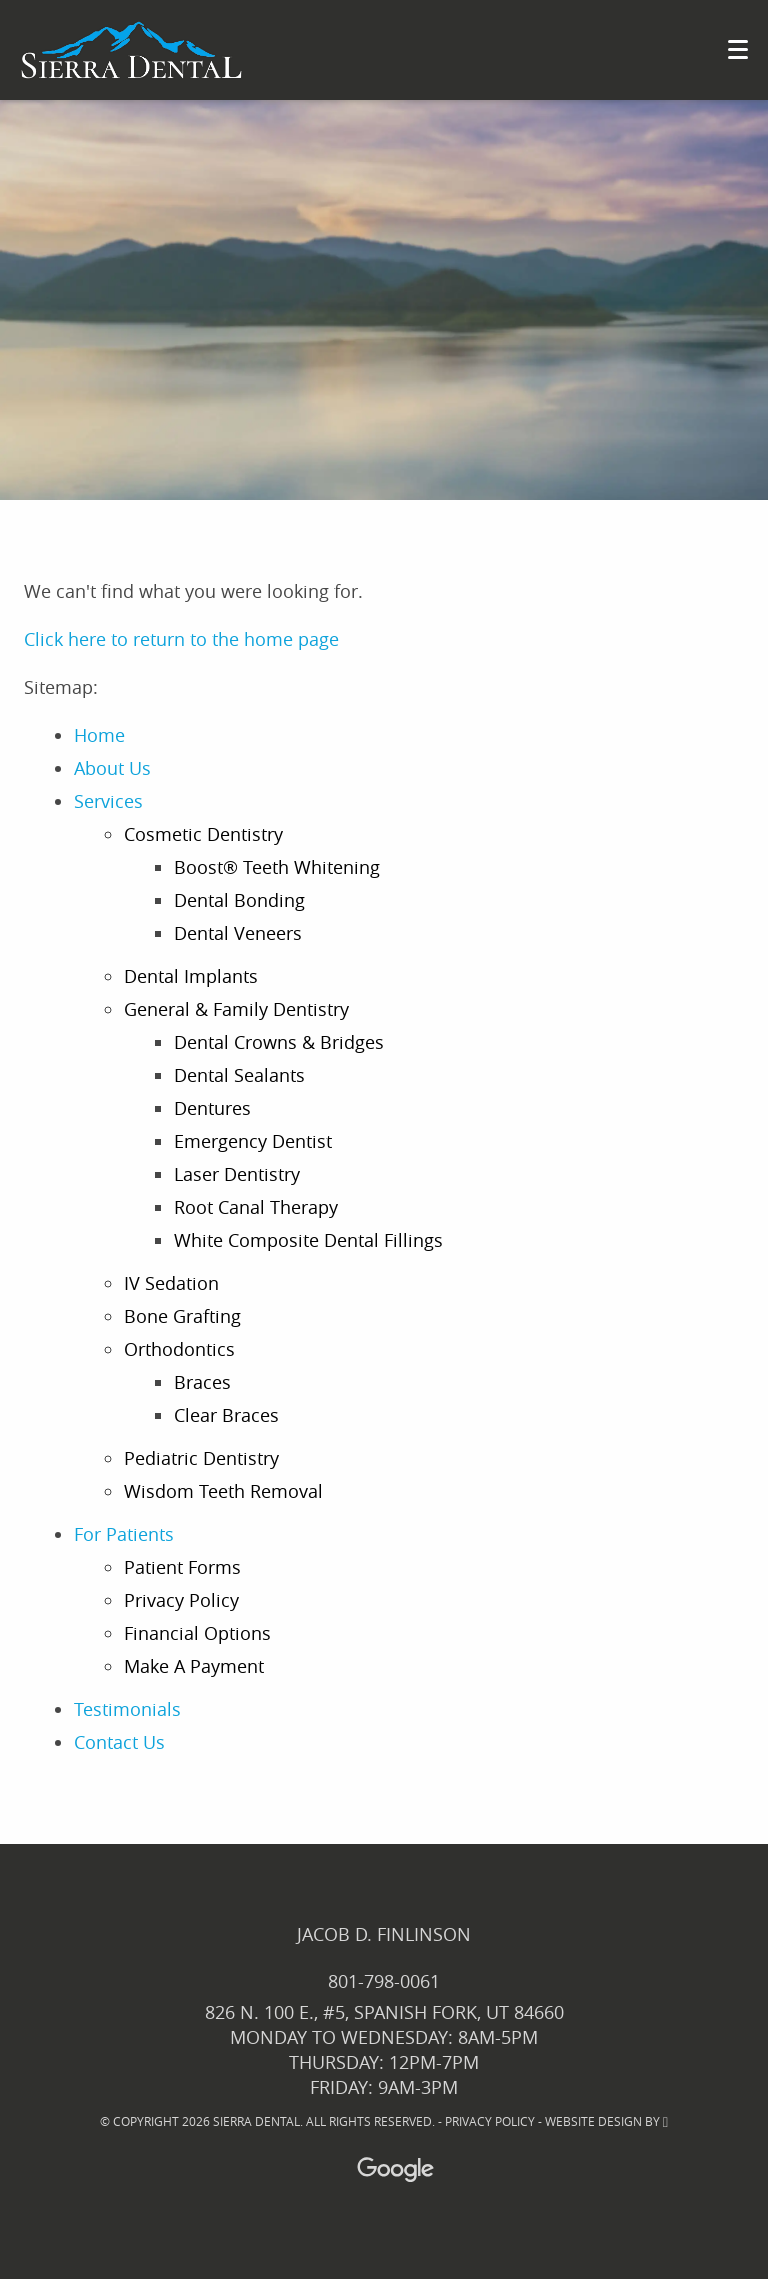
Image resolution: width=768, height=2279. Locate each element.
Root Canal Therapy (256, 1207)
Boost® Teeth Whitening (277, 867)
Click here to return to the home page (181, 639)
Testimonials (127, 1709)
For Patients (124, 1534)
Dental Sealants (239, 1075)
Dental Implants (191, 976)
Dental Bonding (239, 900)
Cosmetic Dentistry (203, 834)
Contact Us (119, 1742)
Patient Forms (182, 1567)
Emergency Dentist (253, 1141)
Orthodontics (179, 1349)
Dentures (212, 1108)
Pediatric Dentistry (201, 1458)
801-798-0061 (384, 1981)
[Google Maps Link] (378, 2169)
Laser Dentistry (237, 1174)
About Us (112, 768)
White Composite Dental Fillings (308, 1240)
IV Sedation (171, 1283)
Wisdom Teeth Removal (223, 1491)
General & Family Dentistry (236, 1009)
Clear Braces (226, 1415)
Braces (202, 1382)
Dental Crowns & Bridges (279, 1042)
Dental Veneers (238, 933)
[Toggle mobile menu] (738, 49)
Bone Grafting (182, 1316)
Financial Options (197, 1633)
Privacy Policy (181, 1600)
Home (99, 735)
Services (108, 801)
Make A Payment (194, 1666)
